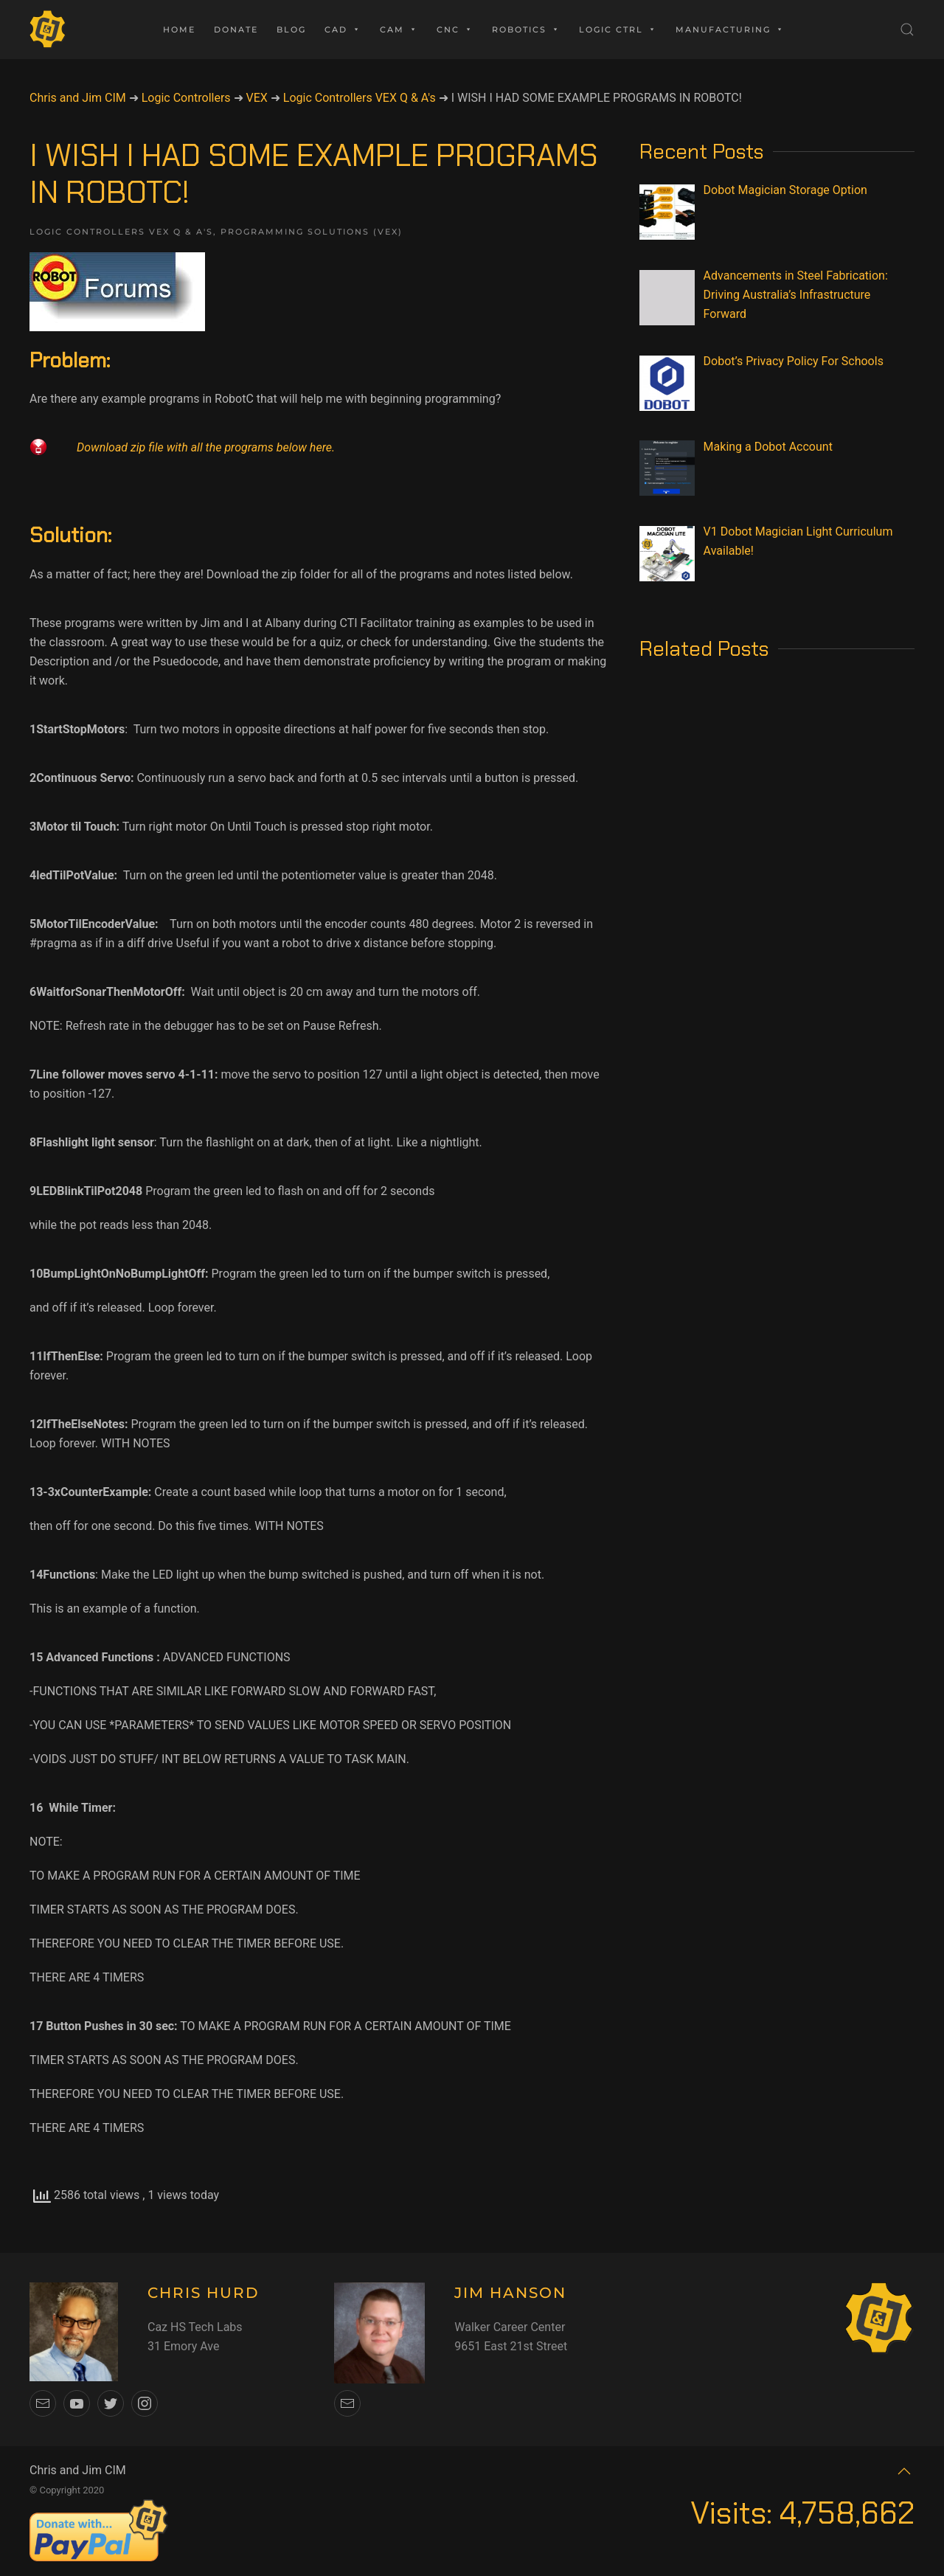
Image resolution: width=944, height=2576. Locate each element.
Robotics (526, 29)
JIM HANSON (510, 2293)
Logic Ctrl (618, 29)
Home (179, 29)
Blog (291, 29)
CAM (399, 29)
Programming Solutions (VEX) (312, 231)
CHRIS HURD (204, 2293)
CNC (455, 29)
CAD (342, 29)
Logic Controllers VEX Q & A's (121, 231)
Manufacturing (730, 29)
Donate (236, 29)
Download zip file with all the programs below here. (206, 447)
